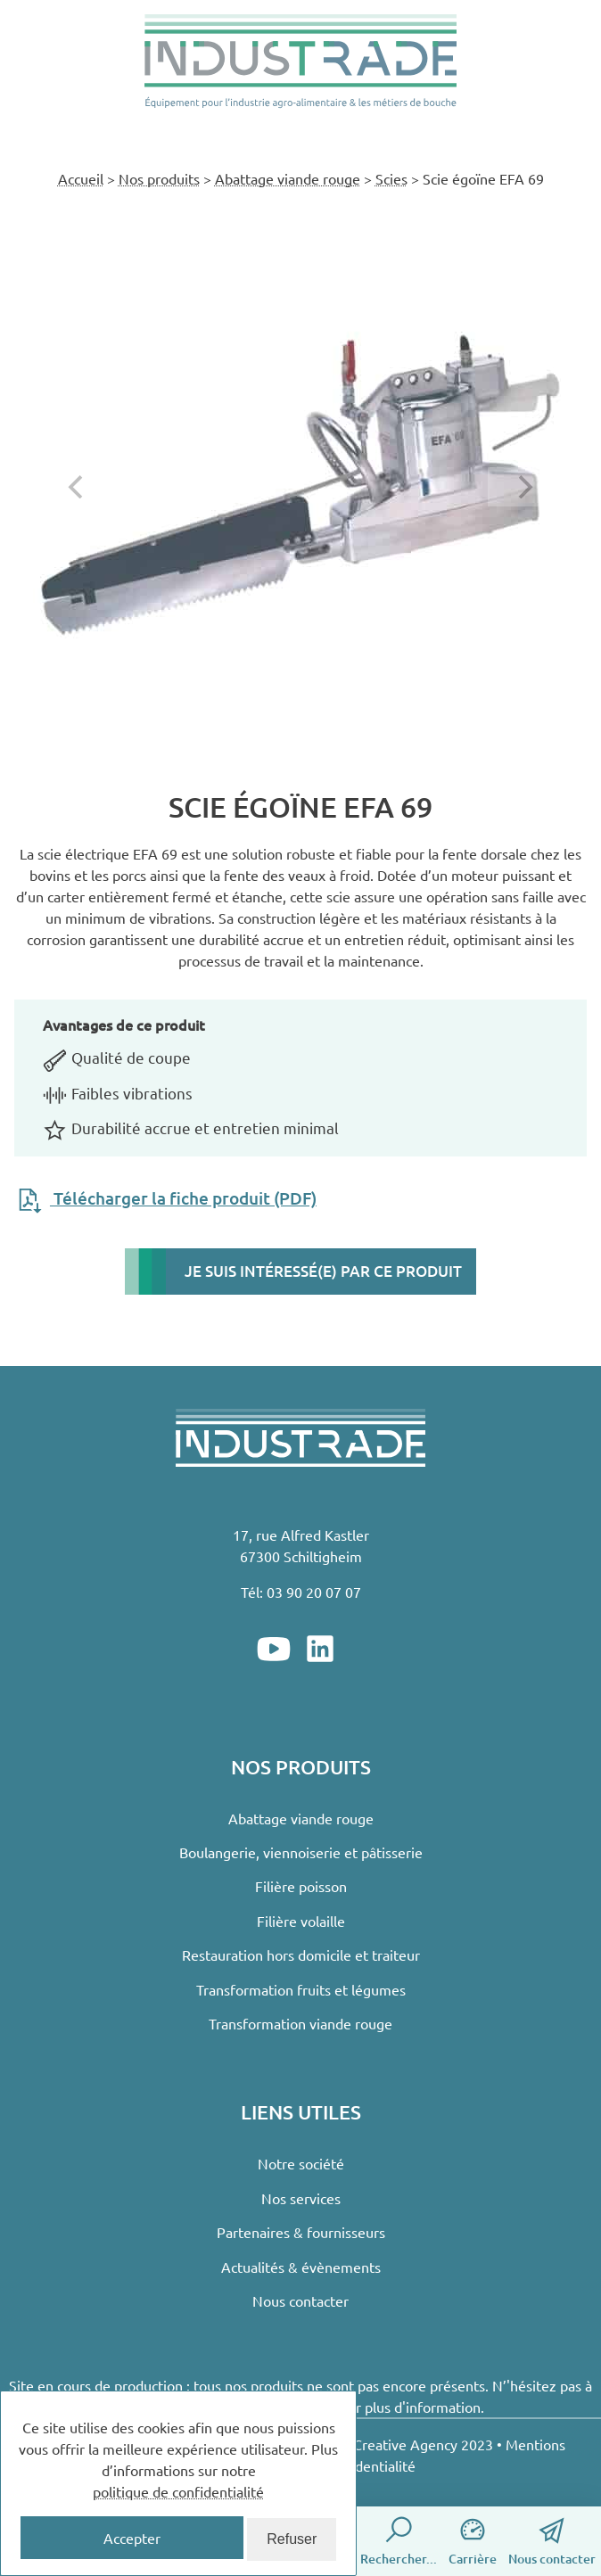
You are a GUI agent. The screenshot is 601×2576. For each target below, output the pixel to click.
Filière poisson (301, 1886)
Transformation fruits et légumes (301, 1989)
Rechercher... (398, 2540)
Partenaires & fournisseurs (301, 2232)
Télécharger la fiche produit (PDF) (165, 1198)
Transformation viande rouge (300, 2023)
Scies (391, 178)
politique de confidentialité (178, 2491)
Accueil (80, 178)
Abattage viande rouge (287, 178)
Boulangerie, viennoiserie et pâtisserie (301, 1852)
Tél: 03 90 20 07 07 (301, 1592)
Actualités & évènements (301, 2267)
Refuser (292, 2539)
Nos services (301, 2198)
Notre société (301, 2163)
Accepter (132, 2538)
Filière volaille (301, 1921)
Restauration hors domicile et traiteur (301, 1954)
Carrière (473, 2540)
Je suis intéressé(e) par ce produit (323, 1271)
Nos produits (159, 178)
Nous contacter (552, 2540)
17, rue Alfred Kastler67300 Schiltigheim (301, 1545)
